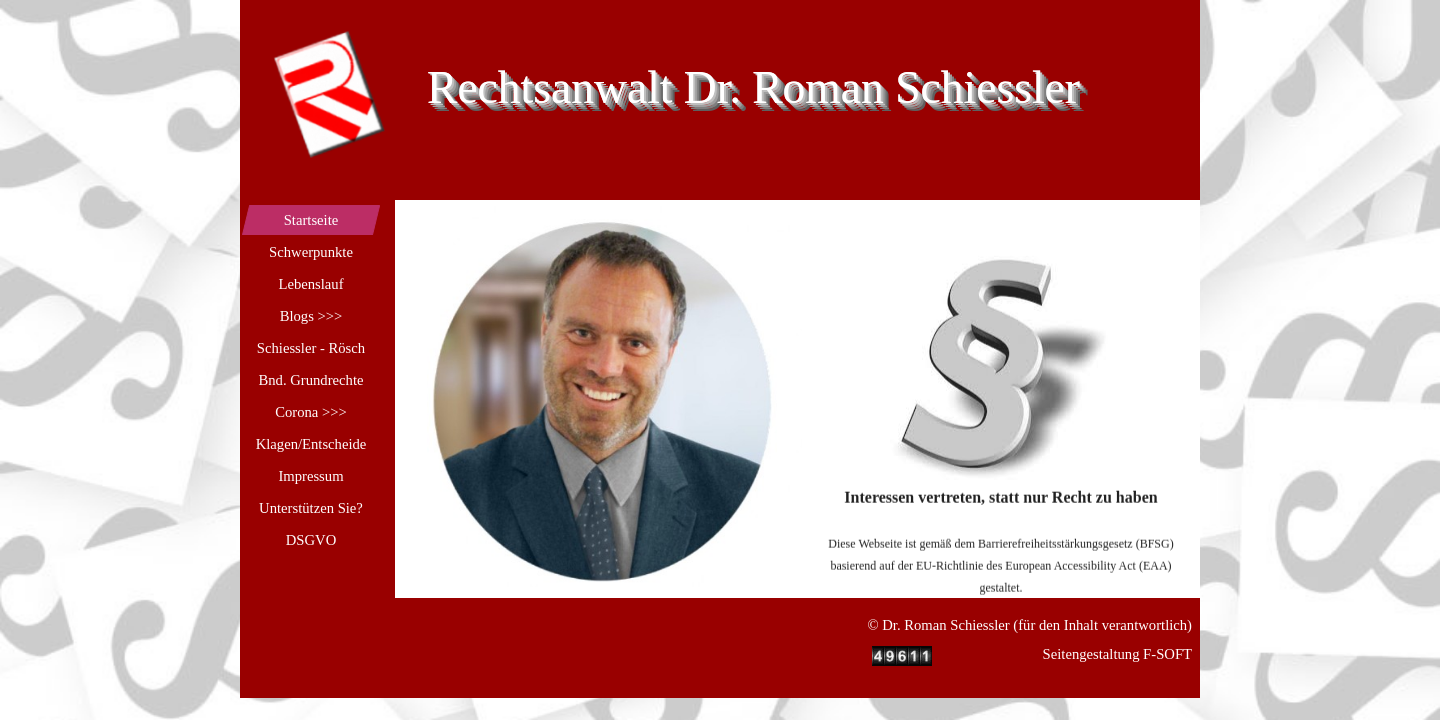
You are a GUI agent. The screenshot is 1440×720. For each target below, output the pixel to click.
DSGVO (311, 540)
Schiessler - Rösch (311, 348)
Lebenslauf (310, 284)
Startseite (311, 220)
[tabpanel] (1001, 461)
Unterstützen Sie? (311, 508)
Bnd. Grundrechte (310, 380)
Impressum (310, 476)
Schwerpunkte (311, 252)
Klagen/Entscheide (311, 444)
